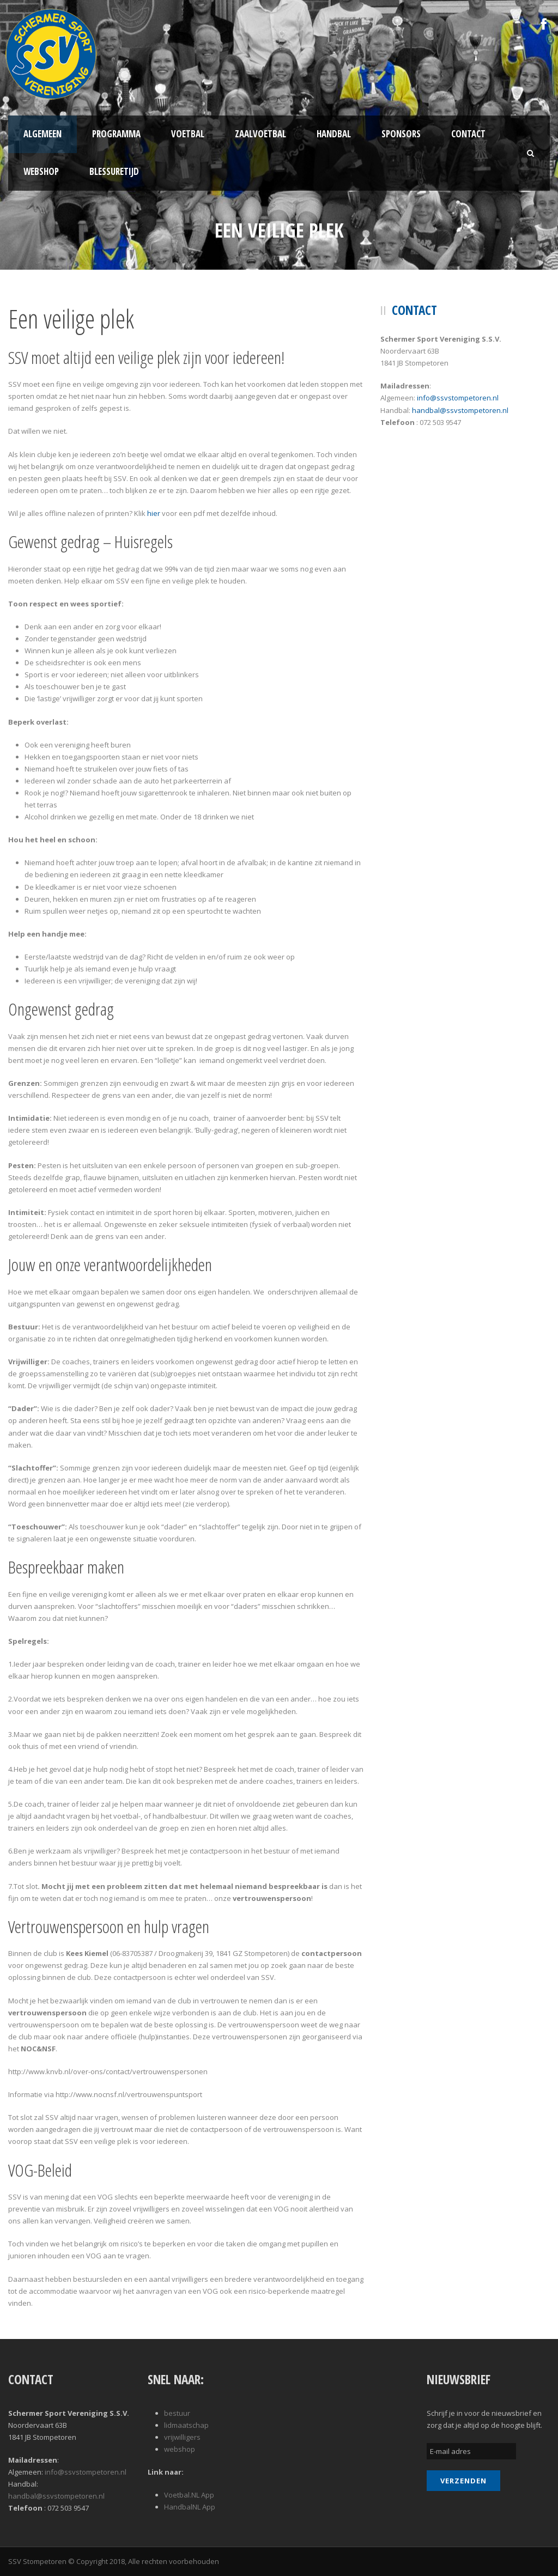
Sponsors (401, 133)
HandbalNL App (189, 2507)
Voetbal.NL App (189, 2495)
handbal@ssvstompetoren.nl (460, 410)
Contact (468, 133)
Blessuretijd (114, 171)
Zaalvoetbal (260, 133)
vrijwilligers (182, 2437)
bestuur (177, 2413)
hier (153, 513)
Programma (116, 133)
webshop (179, 2449)
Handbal (334, 133)
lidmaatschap (186, 2425)
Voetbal (187, 133)
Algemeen (42, 133)
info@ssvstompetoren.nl (458, 398)
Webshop (41, 171)
